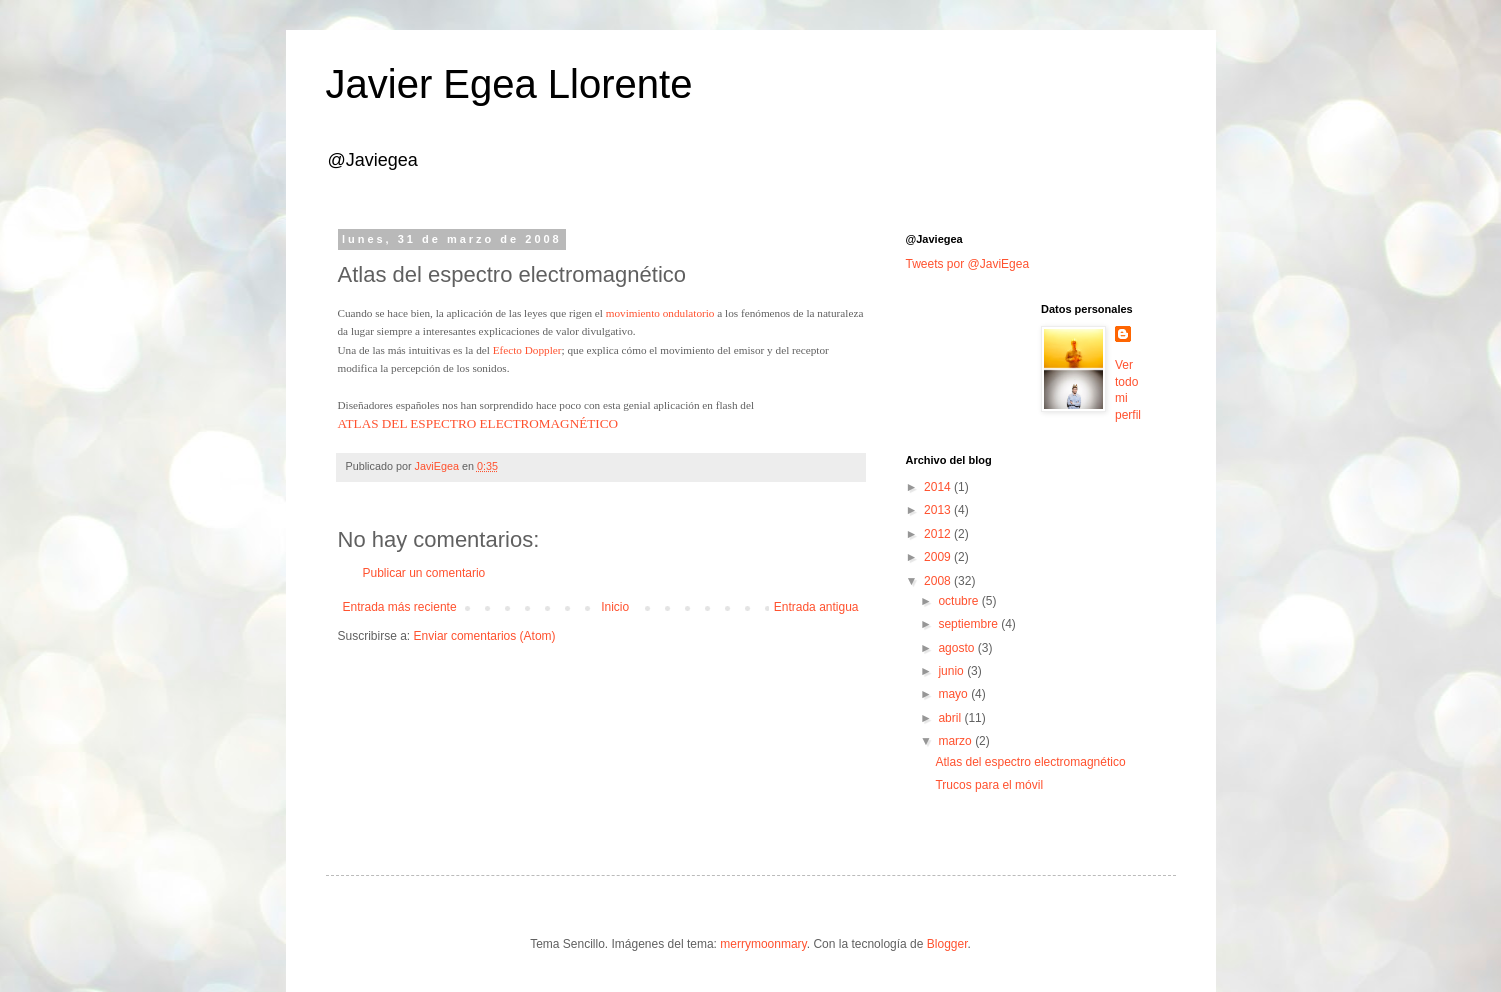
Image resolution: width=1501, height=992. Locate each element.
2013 (939, 510)
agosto (957, 648)
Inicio (615, 607)
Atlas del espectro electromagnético (1030, 762)
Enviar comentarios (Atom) (485, 636)
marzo (956, 741)
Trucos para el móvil (989, 785)
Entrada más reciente (400, 607)
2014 (939, 487)
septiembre (969, 624)
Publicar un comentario (424, 573)
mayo (954, 694)
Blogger (947, 944)
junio (952, 671)
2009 (939, 557)
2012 (939, 534)
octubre (959, 601)
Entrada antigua (816, 607)
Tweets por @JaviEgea (968, 264)
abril (951, 718)
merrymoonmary (763, 944)
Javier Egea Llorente (509, 84)
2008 (939, 581)
